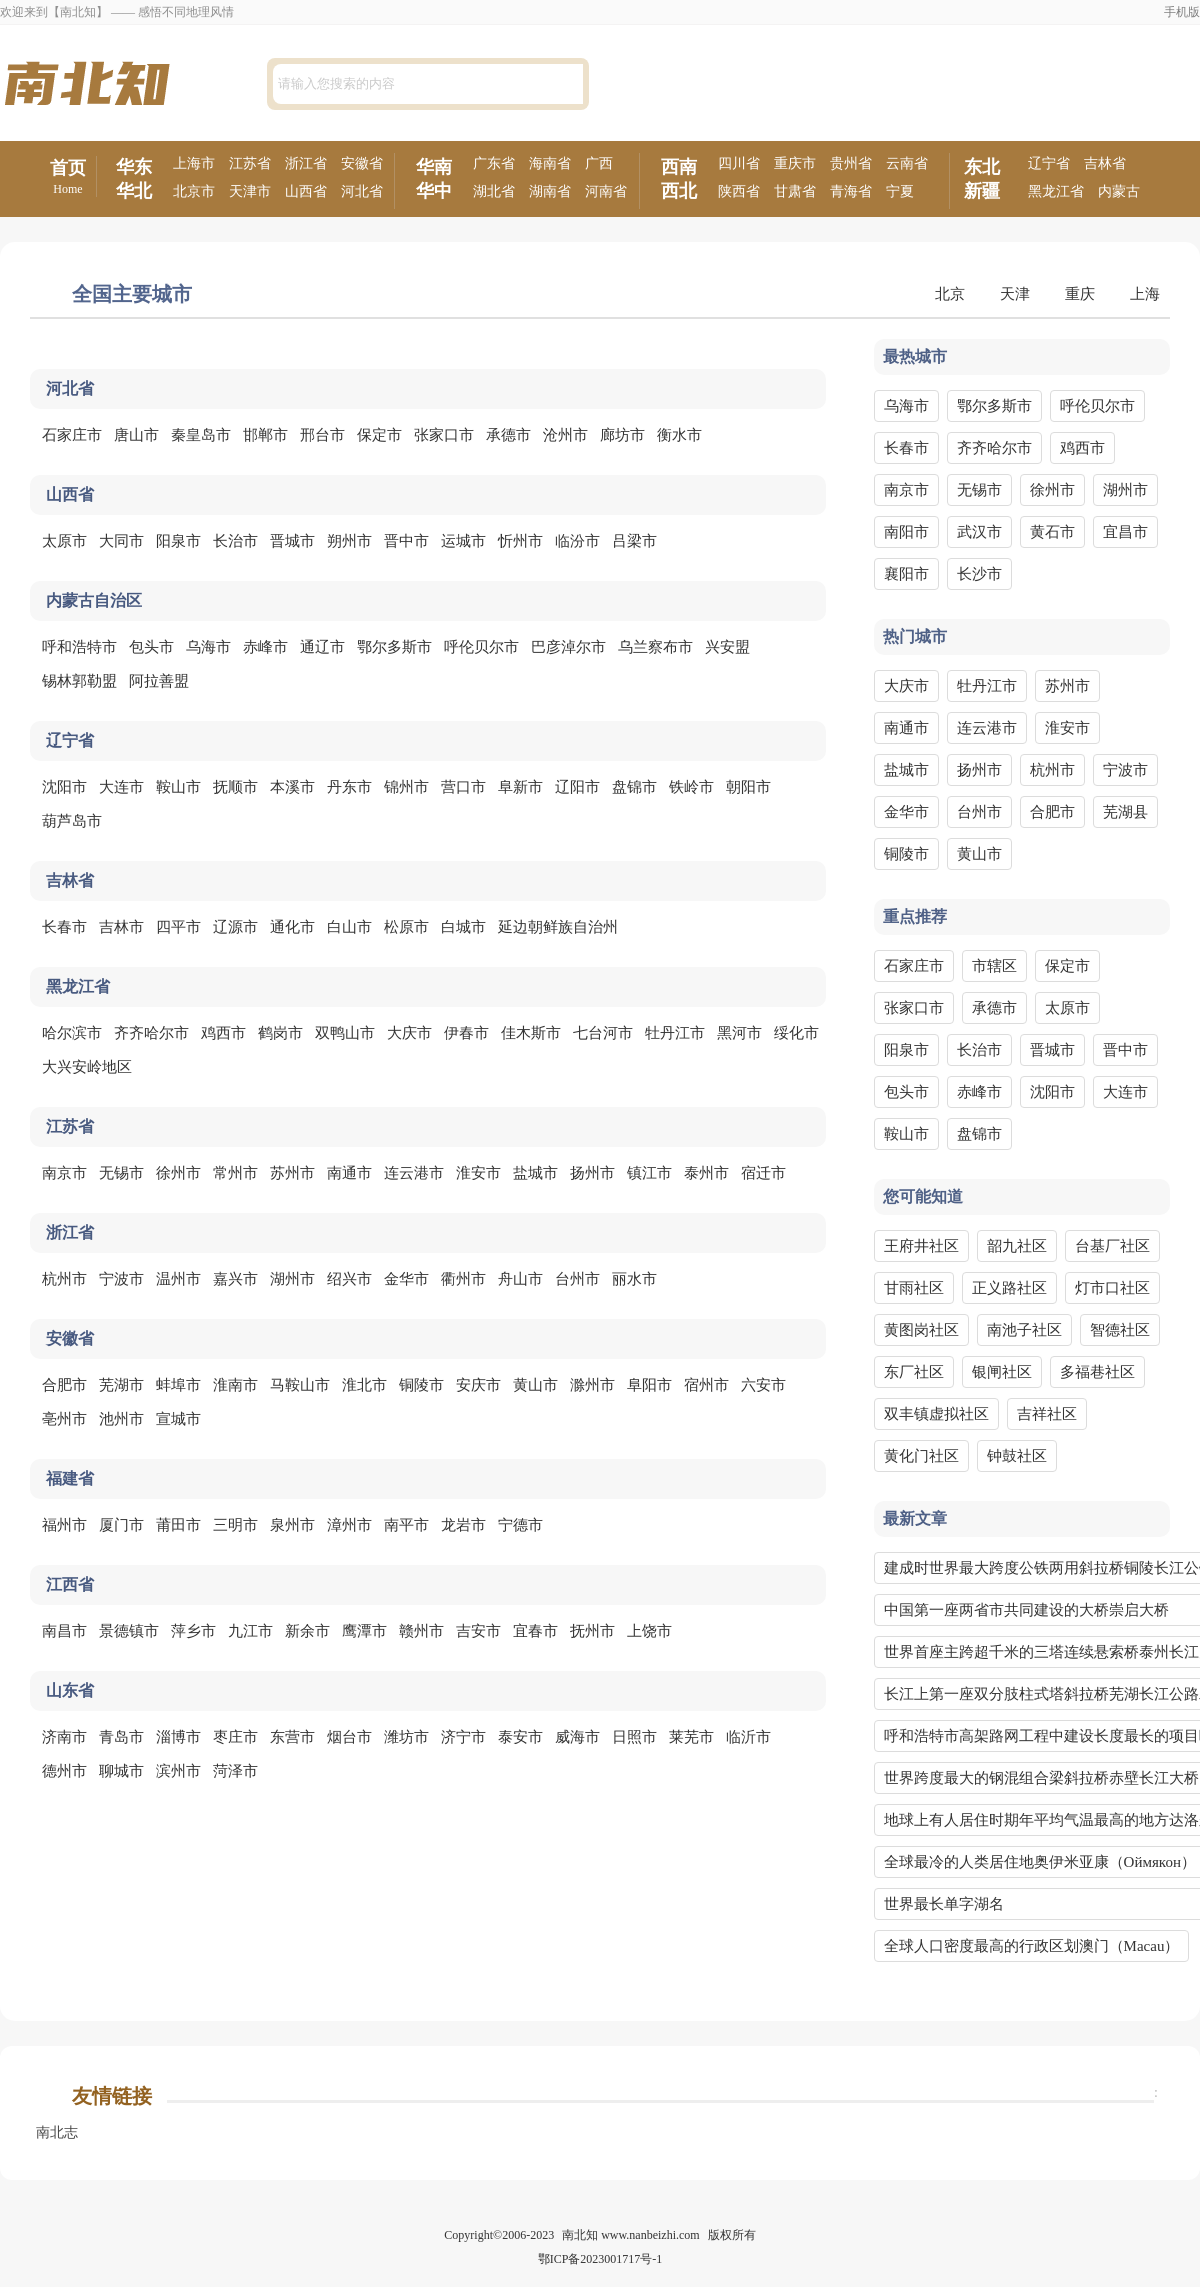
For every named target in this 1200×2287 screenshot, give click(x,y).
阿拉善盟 (159, 681)
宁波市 (121, 1279)
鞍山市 (178, 787)
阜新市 (520, 787)
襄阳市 (906, 574)
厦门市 (121, 1525)
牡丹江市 (675, 1033)
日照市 (634, 1737)
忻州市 (520, 541)
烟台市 (349, 1737)
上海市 (194, 163)
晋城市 (292, 541)
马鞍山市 (300, 1385)
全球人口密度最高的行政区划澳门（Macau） (1032, 1946)
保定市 (379, 435)
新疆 (982, 191)
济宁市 (463, 1737)
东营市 (292, 1737)
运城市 (463, 541)
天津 (1015, 294)
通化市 (292, 927)
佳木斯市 (531, 1033)
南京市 (64, 1173)
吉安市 (478, 1631)
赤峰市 (265, 647)
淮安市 (478, 1173)
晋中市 (406, 541)
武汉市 (979, 532)
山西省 (306, 191)
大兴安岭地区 (87, 1067)
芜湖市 (121, 1385)
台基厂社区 (1112, 1246)
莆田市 (178, 1525)
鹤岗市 (280, 1033)
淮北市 (364, 1385)
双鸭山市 (345, 1033)
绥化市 (796, 1033)
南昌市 (64, 1631)
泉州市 (292, 1525)
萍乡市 (193, 1631)
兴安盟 (727, 647)
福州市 (64, 1525)
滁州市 (592, 1385)
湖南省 (550, 191)
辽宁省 (1049, 163)
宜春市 (535, 1631)
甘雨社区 (914, 1288)
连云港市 (414, 1173)
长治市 (235, 541)
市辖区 (994, 966)
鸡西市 (223, 1033)
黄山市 (535, 1385)
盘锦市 (634, 787)
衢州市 (463, 1279)
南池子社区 (1024, 1330)
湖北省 (494, 191)
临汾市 (577, 541)
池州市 (121, 1419)
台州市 (577, 1279)
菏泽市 (235, 1771)
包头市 (151, 647)
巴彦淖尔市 (568, 647)
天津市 (250, 191)
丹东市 (349, 787)
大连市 (121, 787)
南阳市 (906, 532)
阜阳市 (649, 1385)
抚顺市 (235, 787)
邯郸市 (265, 435)
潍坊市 (406, 1737)
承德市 (508, 435)
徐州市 (178, 1173)
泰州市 (706, 1173)
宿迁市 (763, 1173)
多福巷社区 (1097, 1372)
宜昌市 (1125, 532)
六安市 (763, 1385)
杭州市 (64, 1279)
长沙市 (979, 574)
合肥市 (64, 1385)
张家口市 (444, 435)
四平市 (178, 927)
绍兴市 (349, 1279)
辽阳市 (577, 787)
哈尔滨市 (72, 1033)
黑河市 (739, 1033)
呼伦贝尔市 (481, 647)
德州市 (64, 1771)
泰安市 (520, 1737)
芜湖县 (1125, 812)
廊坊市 (622, 435)
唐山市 (136, 435)
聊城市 (121, 1771)
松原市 (406, 927)
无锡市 (121, 1173)
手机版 (1182, 12)
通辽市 (322, 647)
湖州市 (292, 1279)
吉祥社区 (1047, 1414)
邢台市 (322, 435)
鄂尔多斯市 (394, 647)
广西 (599, 163)
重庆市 (795, 163)
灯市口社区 (1112, 1288)
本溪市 (292, 787)
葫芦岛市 (72, 821)
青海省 (851, 191)
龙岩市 (463, 1525)
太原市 (64, 541)
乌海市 (208, 647)
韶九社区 (1017, 1246)
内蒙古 (1119, 191)
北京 (950, 294)
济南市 (64, 1737)
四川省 (739, 163)
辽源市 (235, 927)
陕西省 (739, 191)
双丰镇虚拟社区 (936, 1414)
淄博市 (178, 1737)
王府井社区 (921, 1246)
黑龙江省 (1056, 191)
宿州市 (706, 1385)
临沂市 (748, 1737)
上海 (1145, 294)
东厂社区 (914, 1372)
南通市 (349, 1173)
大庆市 (409, 1033)
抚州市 (592, 1631)
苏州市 (292, 1173)
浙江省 (306, 163)
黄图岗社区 (921, 1330)
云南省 (907, 163)
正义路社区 (1009, 1288)
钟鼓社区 (1017, 1456)
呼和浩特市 (79, 647)
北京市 (194, 191)
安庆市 (478, 1385)
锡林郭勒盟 (79, 681)
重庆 (1080, 294)
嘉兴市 (235, 1279)
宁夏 (900, 191)
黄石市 (1052, 532)
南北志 (57, 2132)
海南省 (550, 163)
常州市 (235, 1173)
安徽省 (362, 163)
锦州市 (406, 787)
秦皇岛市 (201, 435)
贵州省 (851, 163)
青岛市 (121, 1737)
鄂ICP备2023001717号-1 (600, 2259)
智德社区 (1120, 1330)
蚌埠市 (178, 1385)
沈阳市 (64, 787)
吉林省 (1105, 163)
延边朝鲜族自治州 (558, 927)
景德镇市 (129, 1631)
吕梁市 (634, 541)
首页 (68, 177)
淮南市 (235, 1385)
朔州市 (349, 541)
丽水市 (634, 1279)
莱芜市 (691, 1737)
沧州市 (565, 435)
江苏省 (250, 163)
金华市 (406, 1279)
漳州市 (349, 1525)
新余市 (307, 1631)
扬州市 (592, 1173)
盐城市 (535, 1173)
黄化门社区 (921, 1456)
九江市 (250, 1631)
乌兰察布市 (655, 647)
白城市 (463, 927)
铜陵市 (421, 1385)
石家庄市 (72, 435)
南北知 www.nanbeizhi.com (631, 2235)
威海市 (577, 1737)
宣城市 (178, 1419)
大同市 (121, 541)
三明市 (235, 1525)
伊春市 (466, 1033)
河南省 (606, 191)
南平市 (406, 1525)
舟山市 (520, 1279)
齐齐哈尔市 (151, 1033)
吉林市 (121, 927)
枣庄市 (235, 1737)
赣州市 (421, 1631)
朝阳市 (748, 787)
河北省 (362, 191)
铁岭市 (691, 787)
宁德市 (520, 1525)
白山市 (349, 927)
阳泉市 (178, 541)
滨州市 (178, 1771)
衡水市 (679, 435)
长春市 (64, 927)
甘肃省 (795, 191)
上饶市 (649, 1631)
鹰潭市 (364, 1631)
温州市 (178, 1279)
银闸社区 (1002, 1372)
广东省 (494, 163)
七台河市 (603, 1033)
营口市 (463, 787)
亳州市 (64, 1419)
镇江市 (649, 1173)
